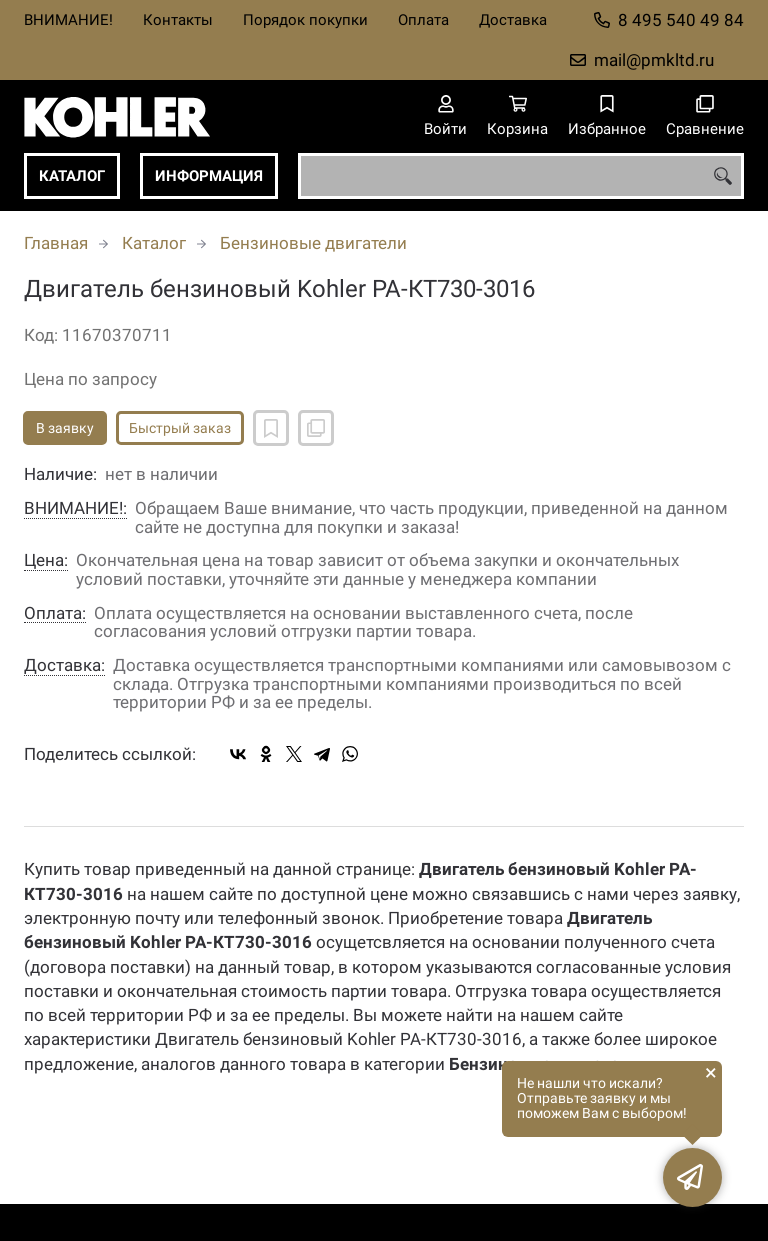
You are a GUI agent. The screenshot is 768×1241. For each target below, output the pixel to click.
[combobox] (521, 176)
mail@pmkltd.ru (654, 60)
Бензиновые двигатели (313, 243)
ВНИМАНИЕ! (68, 20)
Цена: (46, 560)
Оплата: (55, 613)
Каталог (72, 176)
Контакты (178, 20)
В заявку (65, 428)
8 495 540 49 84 (681, 20)
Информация (209, 176)
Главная (56, 243)
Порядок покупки (305, 20)
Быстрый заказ (180, 428)
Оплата (423, 20)
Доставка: (64, 665)
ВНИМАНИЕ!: (75, 508)
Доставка (513, 20)
